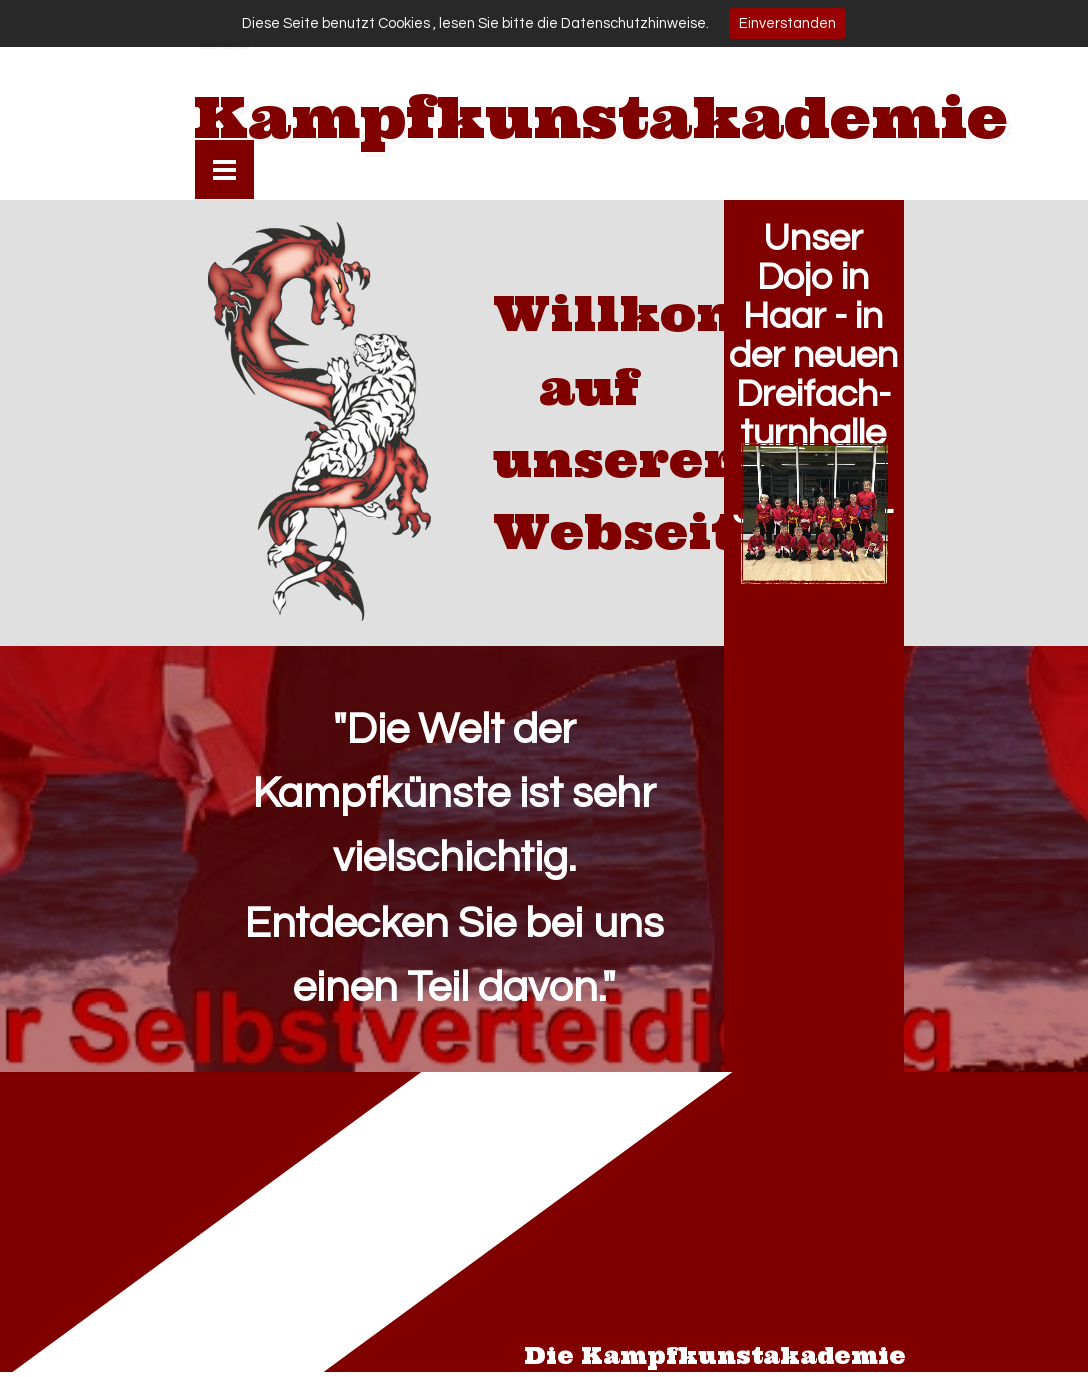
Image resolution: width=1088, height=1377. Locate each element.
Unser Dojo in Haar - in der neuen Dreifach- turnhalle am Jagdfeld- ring (813, 394)
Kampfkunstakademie (601, 117)
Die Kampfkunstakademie (715, 1356)
